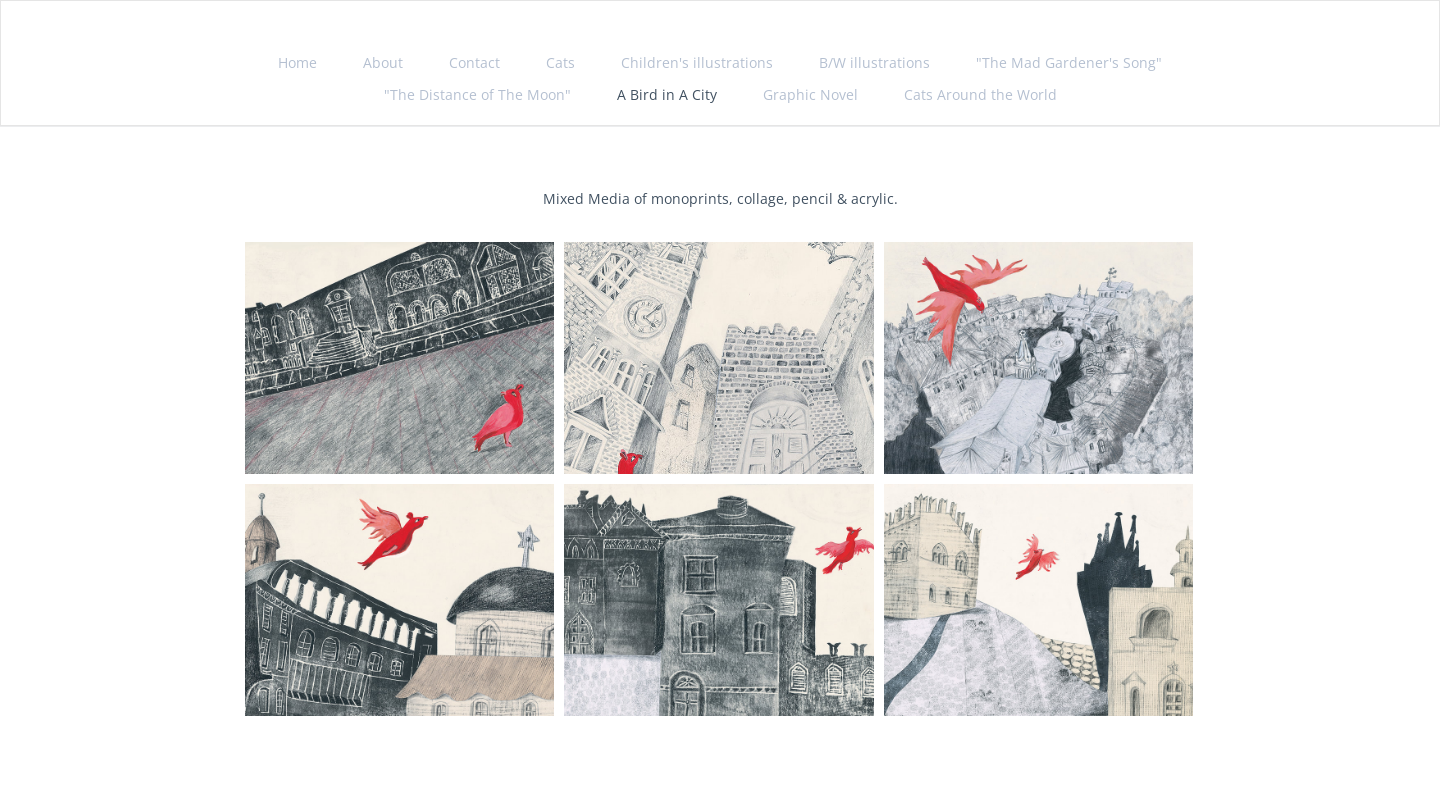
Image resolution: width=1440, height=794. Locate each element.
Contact (474, 62)
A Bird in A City (667, 94)
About (383, 62)
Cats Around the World (980, 94)
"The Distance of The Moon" (477, 94)
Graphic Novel (810, 94)
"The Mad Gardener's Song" (1069, 62)
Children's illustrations (697, 62)
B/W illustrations (874, 62)
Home (297, 62)
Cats (560, 62)
